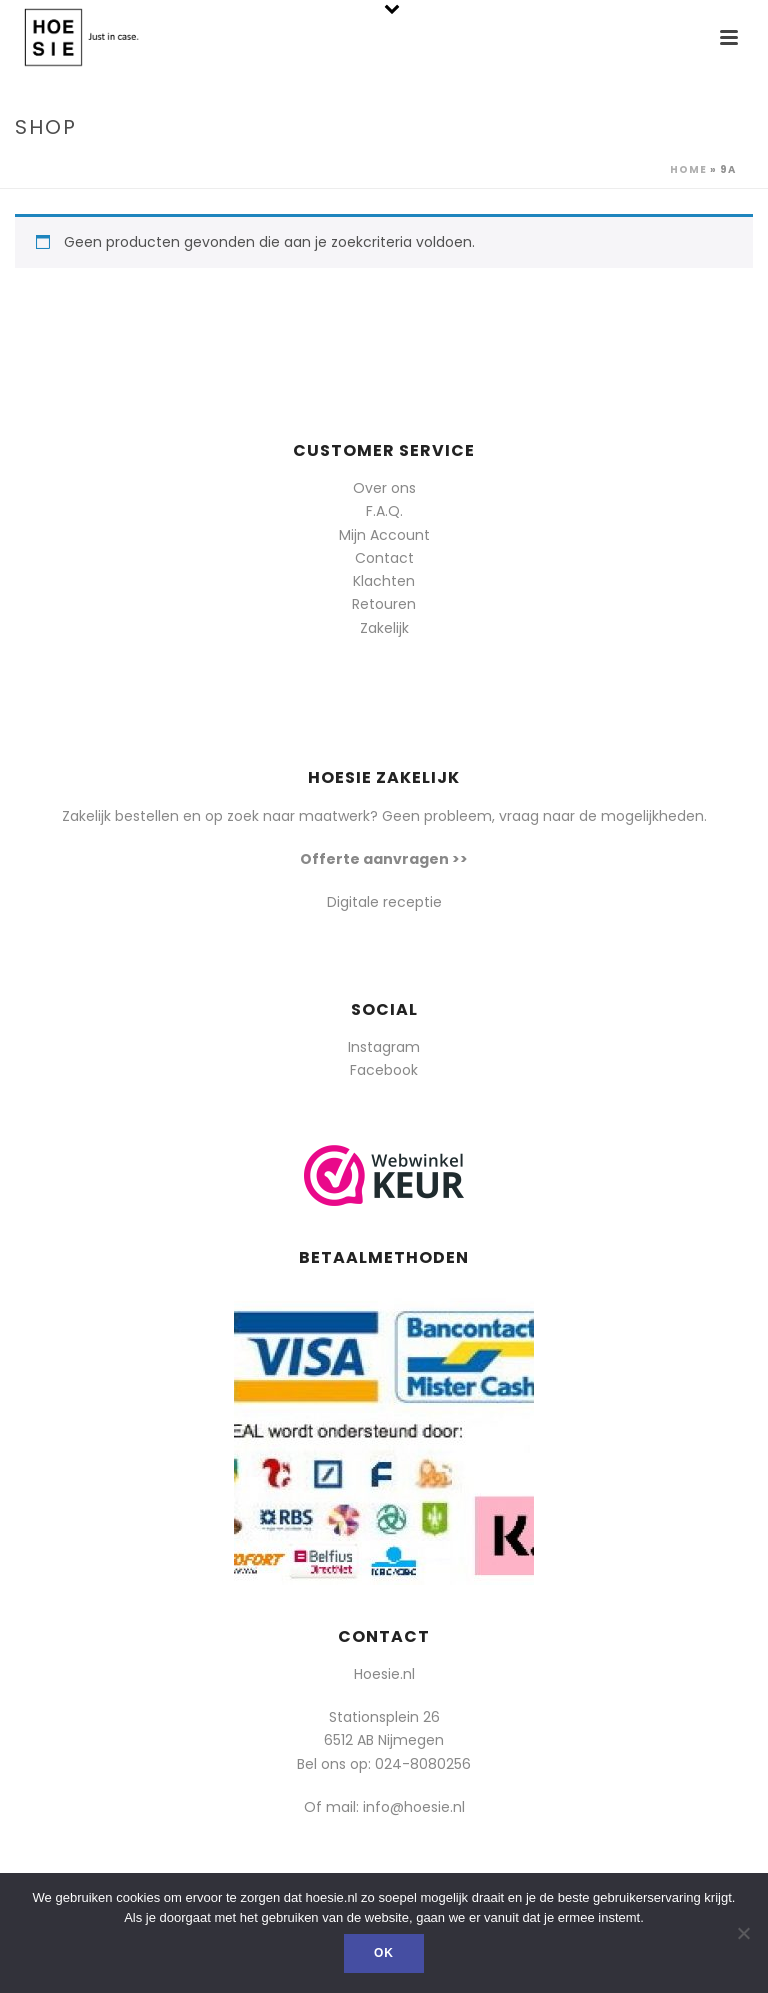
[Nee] (743, 1933)
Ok (384, 1953)
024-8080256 (423, 1764)
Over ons (384, 488)
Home (688, 169)
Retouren (384, 604)
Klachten (384, 581)
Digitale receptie (384, 902)
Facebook (384, 1070)
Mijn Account (384, 535)
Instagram (384, 1047)
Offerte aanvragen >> (384, 859)
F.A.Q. (384, 511)
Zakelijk (384, 628)
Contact (384, 558)
